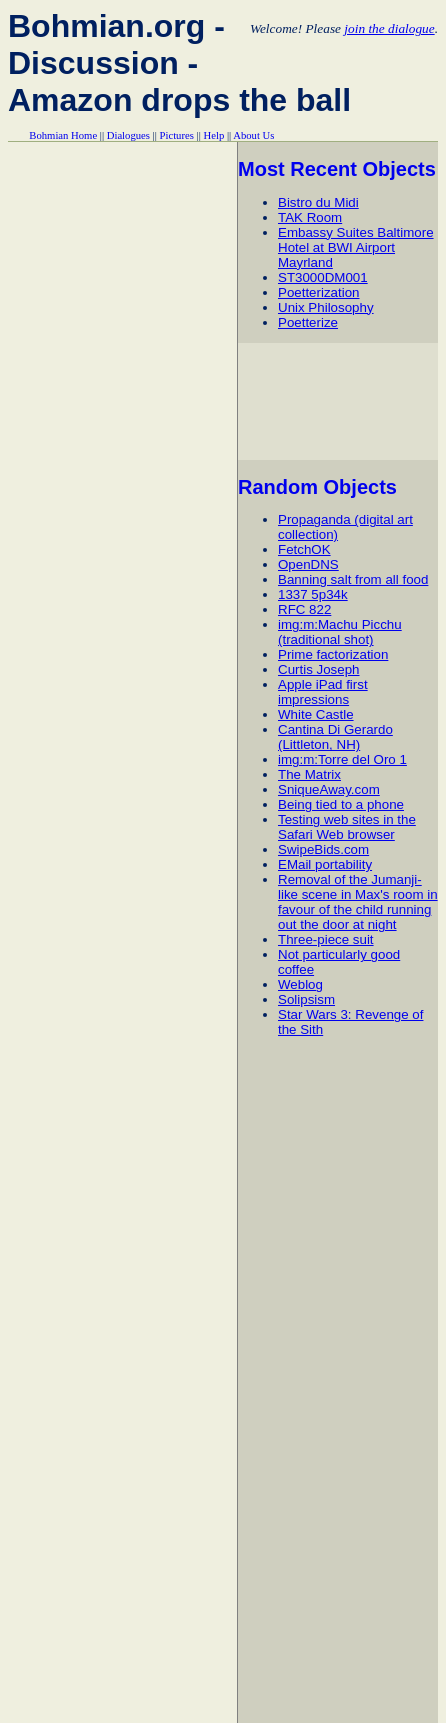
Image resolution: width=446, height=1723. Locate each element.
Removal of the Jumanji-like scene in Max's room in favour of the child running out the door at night (358, 902)
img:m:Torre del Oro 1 (342, 759)
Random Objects (317, 487)
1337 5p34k (313, 594)
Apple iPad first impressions (323, 692)
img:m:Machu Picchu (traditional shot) (340, 632)
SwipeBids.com (323, 849)
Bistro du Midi (318, 202)
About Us (253, 135)
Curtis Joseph (319, 669)
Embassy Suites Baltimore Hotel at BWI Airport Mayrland (356, 247)
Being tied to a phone (341, 804)
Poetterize (308, 322)
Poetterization (319, 292)
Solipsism (306, 999)
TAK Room (310, 217)
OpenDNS (308, 564)
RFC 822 (304, 609)
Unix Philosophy (326, 307)
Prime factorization (333, 654)
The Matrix (309, 774)
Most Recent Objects (337, 169)
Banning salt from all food (353, 579)
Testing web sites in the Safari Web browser (347, 827)
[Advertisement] (341, 401)
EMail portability (325, 864)
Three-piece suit (326, 939)
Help (214, 135)
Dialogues (128, 135)
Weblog (300, 984)
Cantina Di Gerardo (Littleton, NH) (335, 737)
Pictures (177, 135)
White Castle (316, 714)
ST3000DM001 (323, 277)
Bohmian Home (63, 135)
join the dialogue (389, 28)
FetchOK (304, 549)
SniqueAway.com (329, 789)
